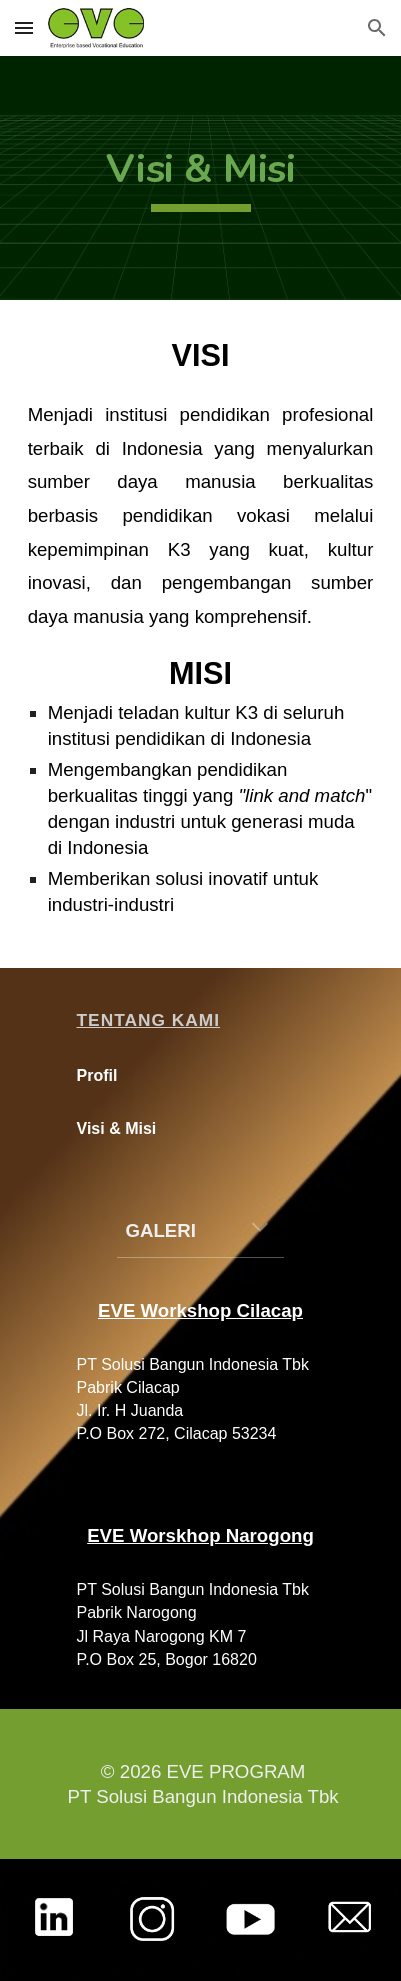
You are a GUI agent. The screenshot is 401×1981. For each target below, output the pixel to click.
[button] (24, 27)
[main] (201, 178)
